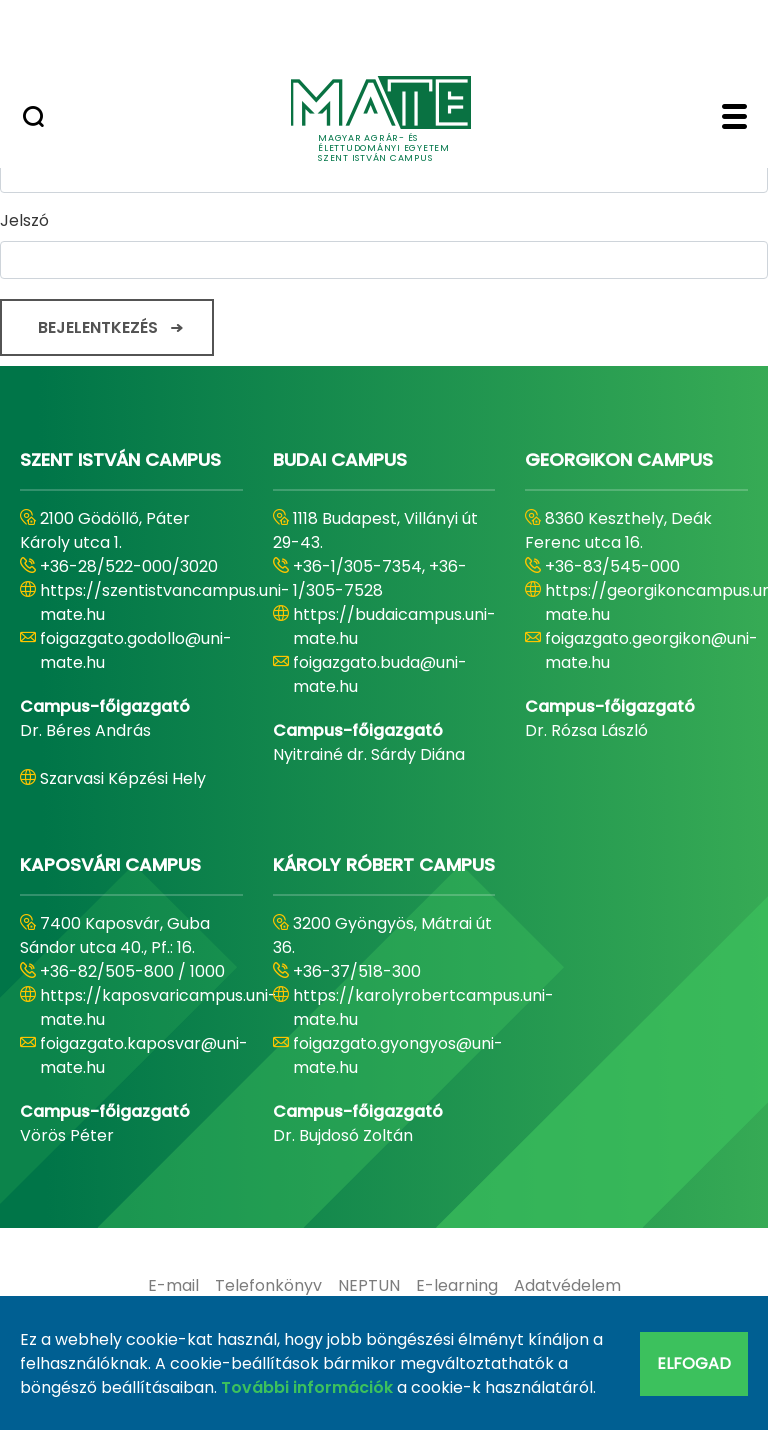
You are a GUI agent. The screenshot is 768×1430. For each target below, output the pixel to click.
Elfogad (694, 1363)
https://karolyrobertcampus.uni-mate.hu (423, 1007)
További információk (307, 1387)
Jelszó (24, 220)
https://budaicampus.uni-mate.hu (394, 626)
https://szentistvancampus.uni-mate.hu (165, 602)
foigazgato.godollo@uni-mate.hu (136, 650)
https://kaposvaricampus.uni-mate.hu (158, 1007)
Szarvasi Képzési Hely (123, 778)
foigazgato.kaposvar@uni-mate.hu (144, 1055)
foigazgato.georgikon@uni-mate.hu (651, 650)
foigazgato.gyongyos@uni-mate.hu (398, 1055)
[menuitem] (173, 1286)
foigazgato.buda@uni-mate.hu (380, 674)
